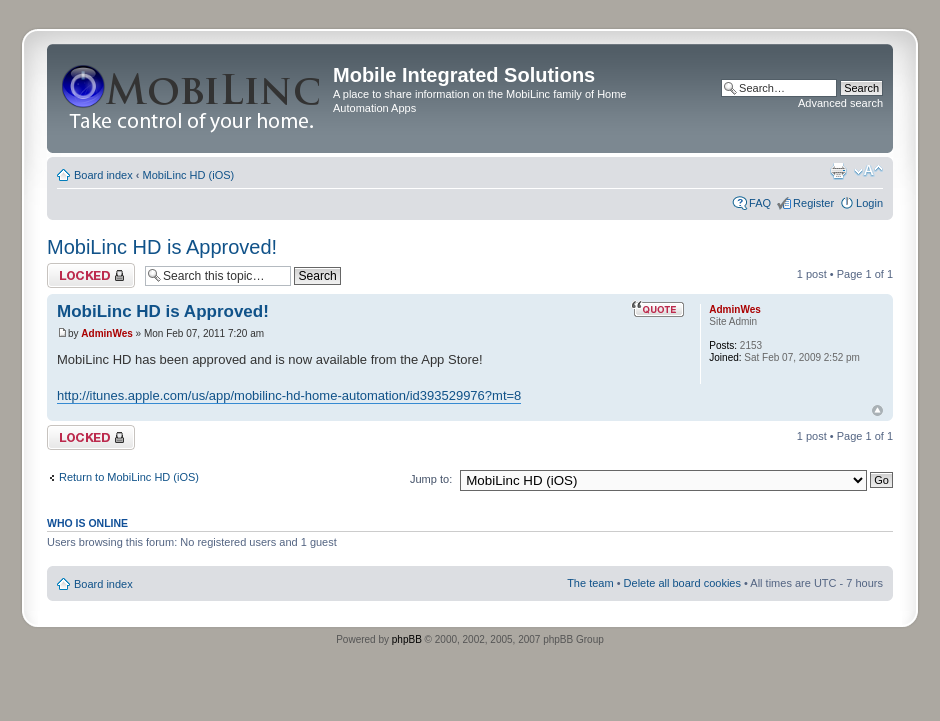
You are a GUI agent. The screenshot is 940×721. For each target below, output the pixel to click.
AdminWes (107, 333)
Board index (103, 175)
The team (590, 583)
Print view (838, 171)
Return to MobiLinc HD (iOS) (129, 477)
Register (813, 203)
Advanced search (840, 103)
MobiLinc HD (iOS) (189, 175)
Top (877, 410)
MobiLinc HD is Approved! (162, 247)
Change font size (868, 171)
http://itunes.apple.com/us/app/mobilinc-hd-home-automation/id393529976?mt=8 (289, 395)
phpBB (407, 639)
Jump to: (431, 479)
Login (869, 203)
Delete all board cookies (682, 583)
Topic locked (91, 275)
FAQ (760, 203)
